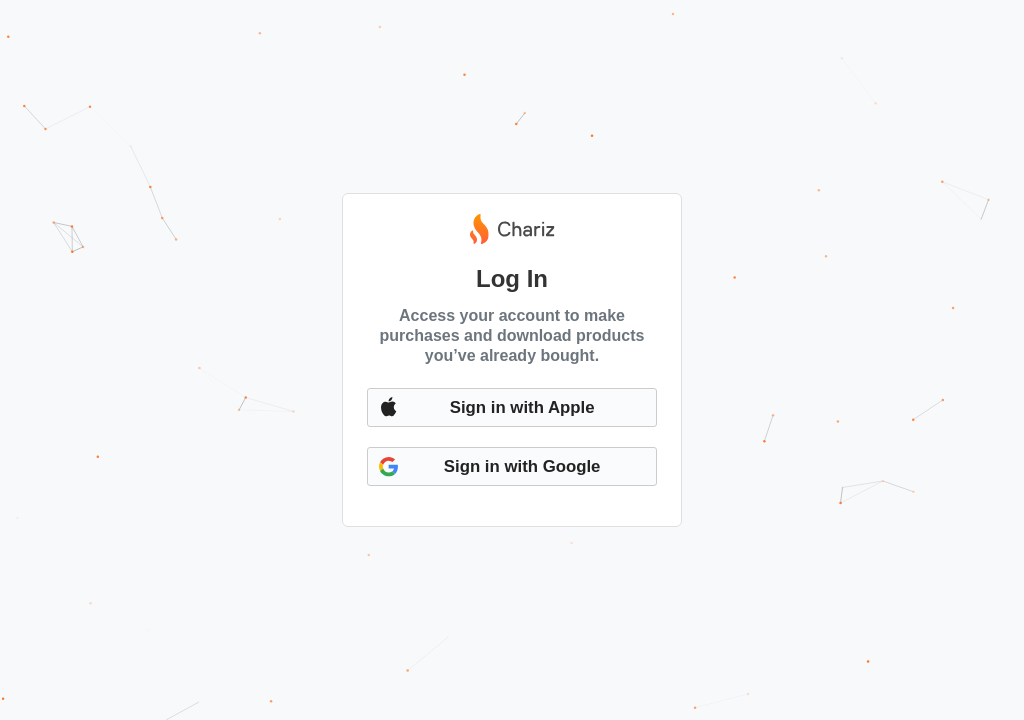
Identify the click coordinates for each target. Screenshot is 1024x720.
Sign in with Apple (522, 407)
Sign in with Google (522, 466)
